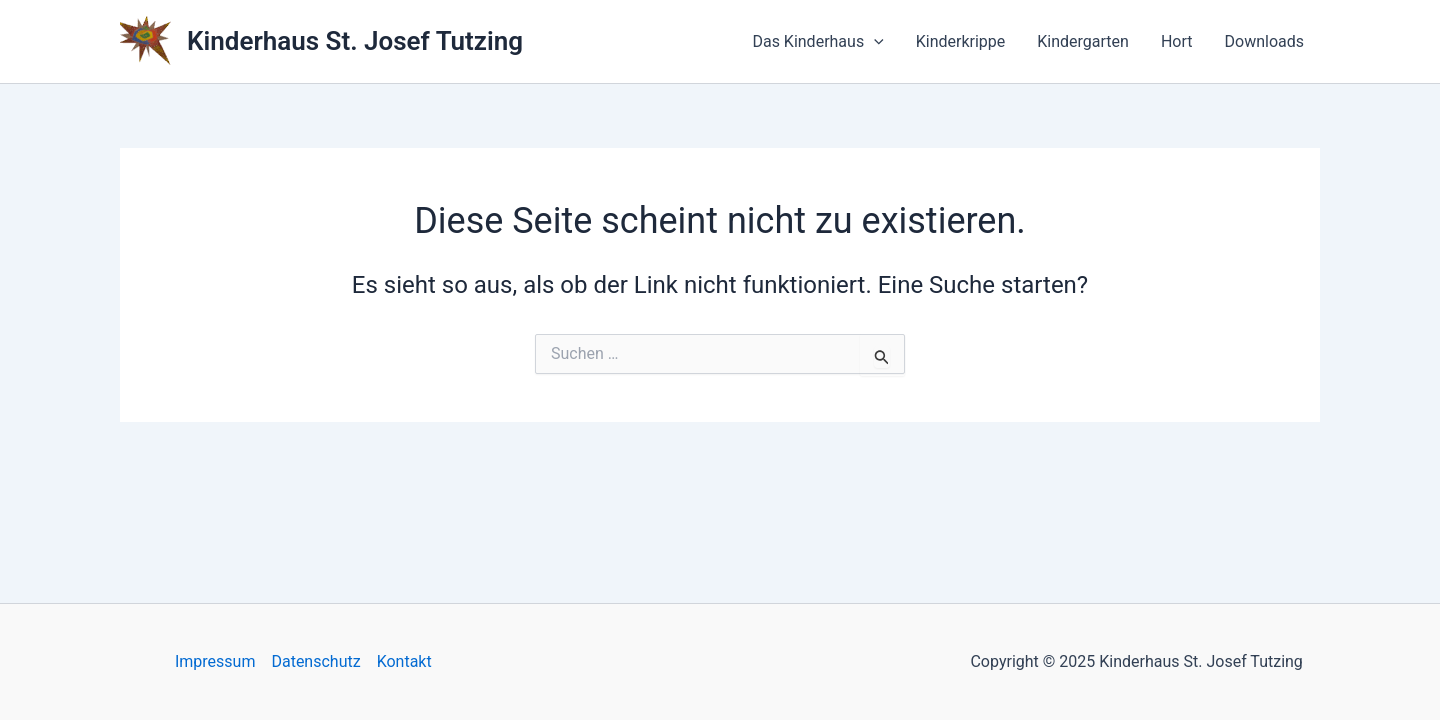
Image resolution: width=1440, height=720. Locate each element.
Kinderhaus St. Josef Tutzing (355, 41)
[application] (874, 42)
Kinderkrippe (961, 41)
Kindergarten (1083, 41)
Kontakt (404, 661)
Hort (1177, 41)
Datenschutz (315, 661)
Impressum (215, 661)
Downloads (1264, 41)
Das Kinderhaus (817, 42)
